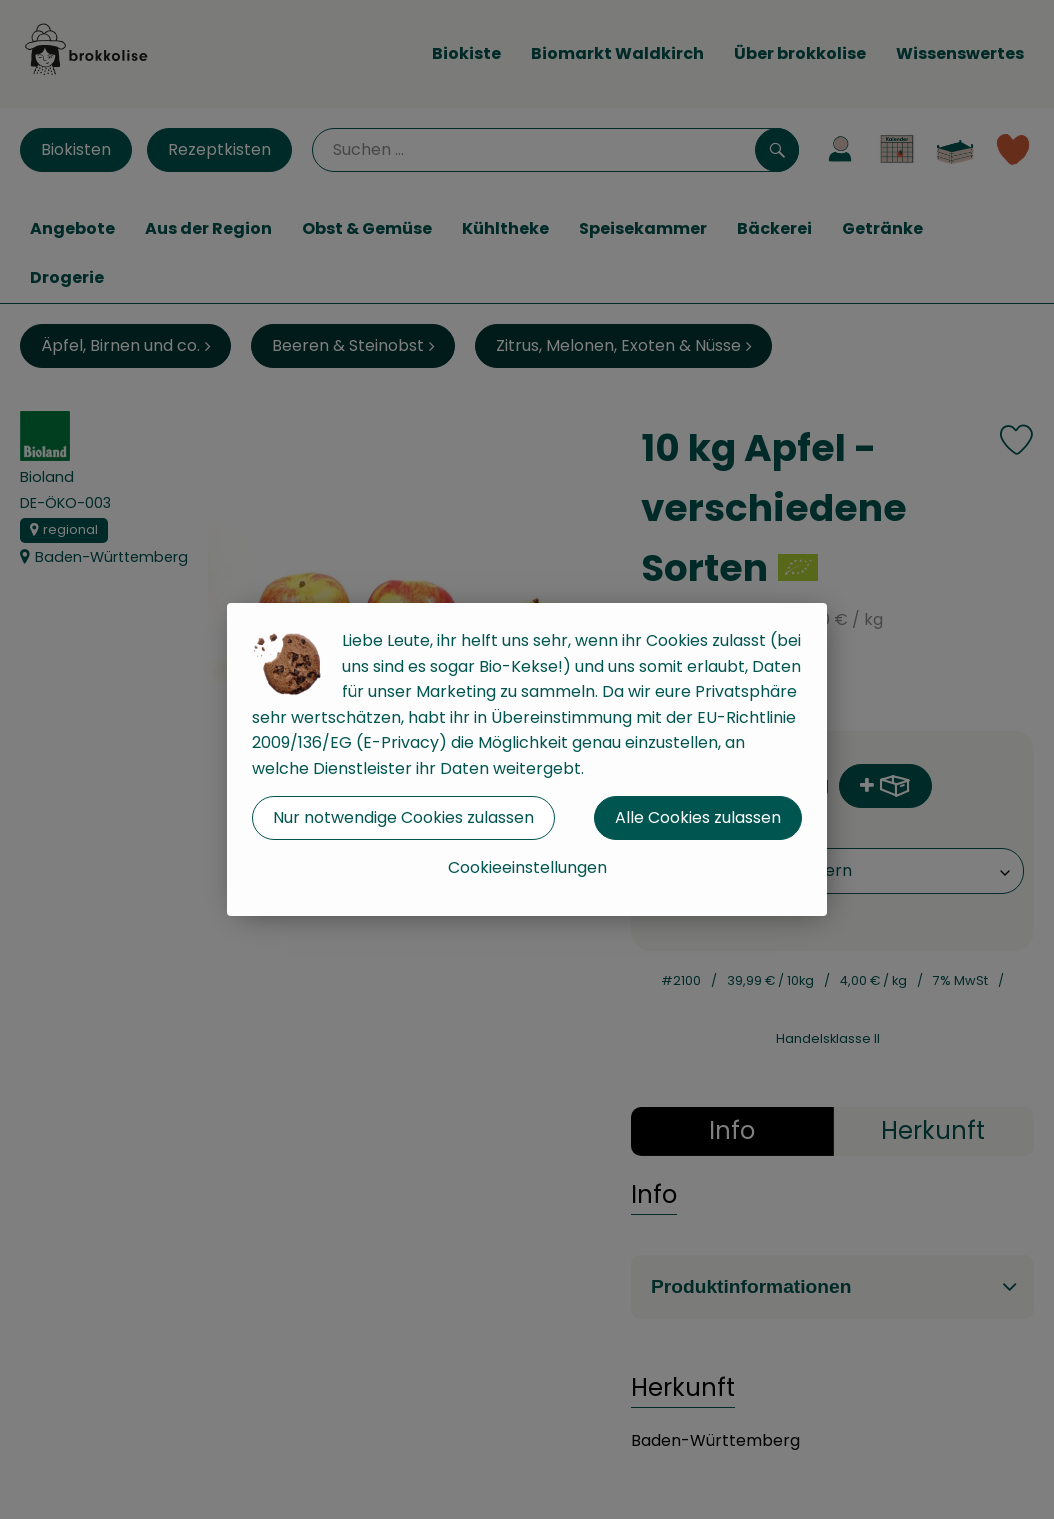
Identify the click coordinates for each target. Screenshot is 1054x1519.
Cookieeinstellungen (527, 867)
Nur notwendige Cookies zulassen (403, 817)
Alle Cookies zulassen (698, 817)
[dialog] (527, 759)
